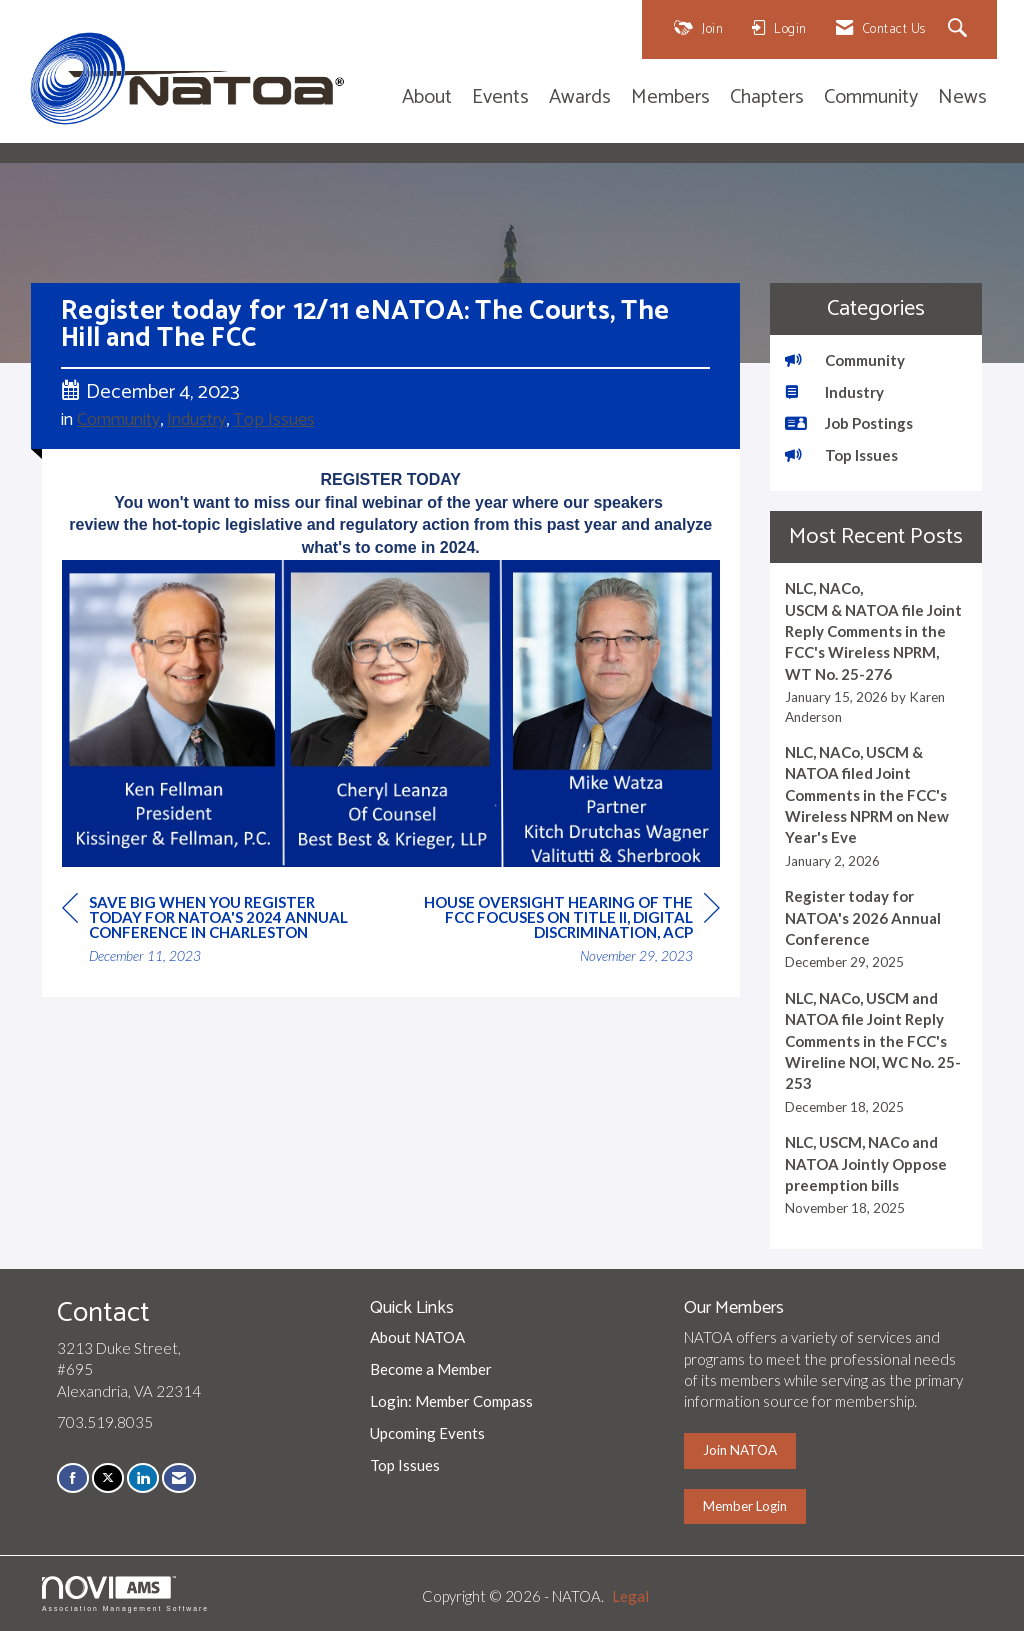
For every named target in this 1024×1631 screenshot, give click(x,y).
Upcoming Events (427, 1433)
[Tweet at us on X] (108, 1477)
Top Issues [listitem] (841, 455)
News (962, 98)
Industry (196, 420)
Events (500, 98)
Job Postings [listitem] (849, 423)
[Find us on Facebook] (73, 1477)
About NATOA (417, 1337)
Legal (630, 1596)
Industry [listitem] (834, 392)
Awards (580, 98)
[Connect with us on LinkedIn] (143, 1477)
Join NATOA (740, 1450)
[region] (570, 932)
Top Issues (274, 420)
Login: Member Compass (451, 1401)
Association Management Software (125, 1594)
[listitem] (876, 652)
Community (871, 98)
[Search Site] (960, 29)
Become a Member (431, 1369)
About (427, 98)
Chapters (767, 98)
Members (670, 98)
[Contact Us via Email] (179, 1477)
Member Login (745, 1506)
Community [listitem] (845, 360)
